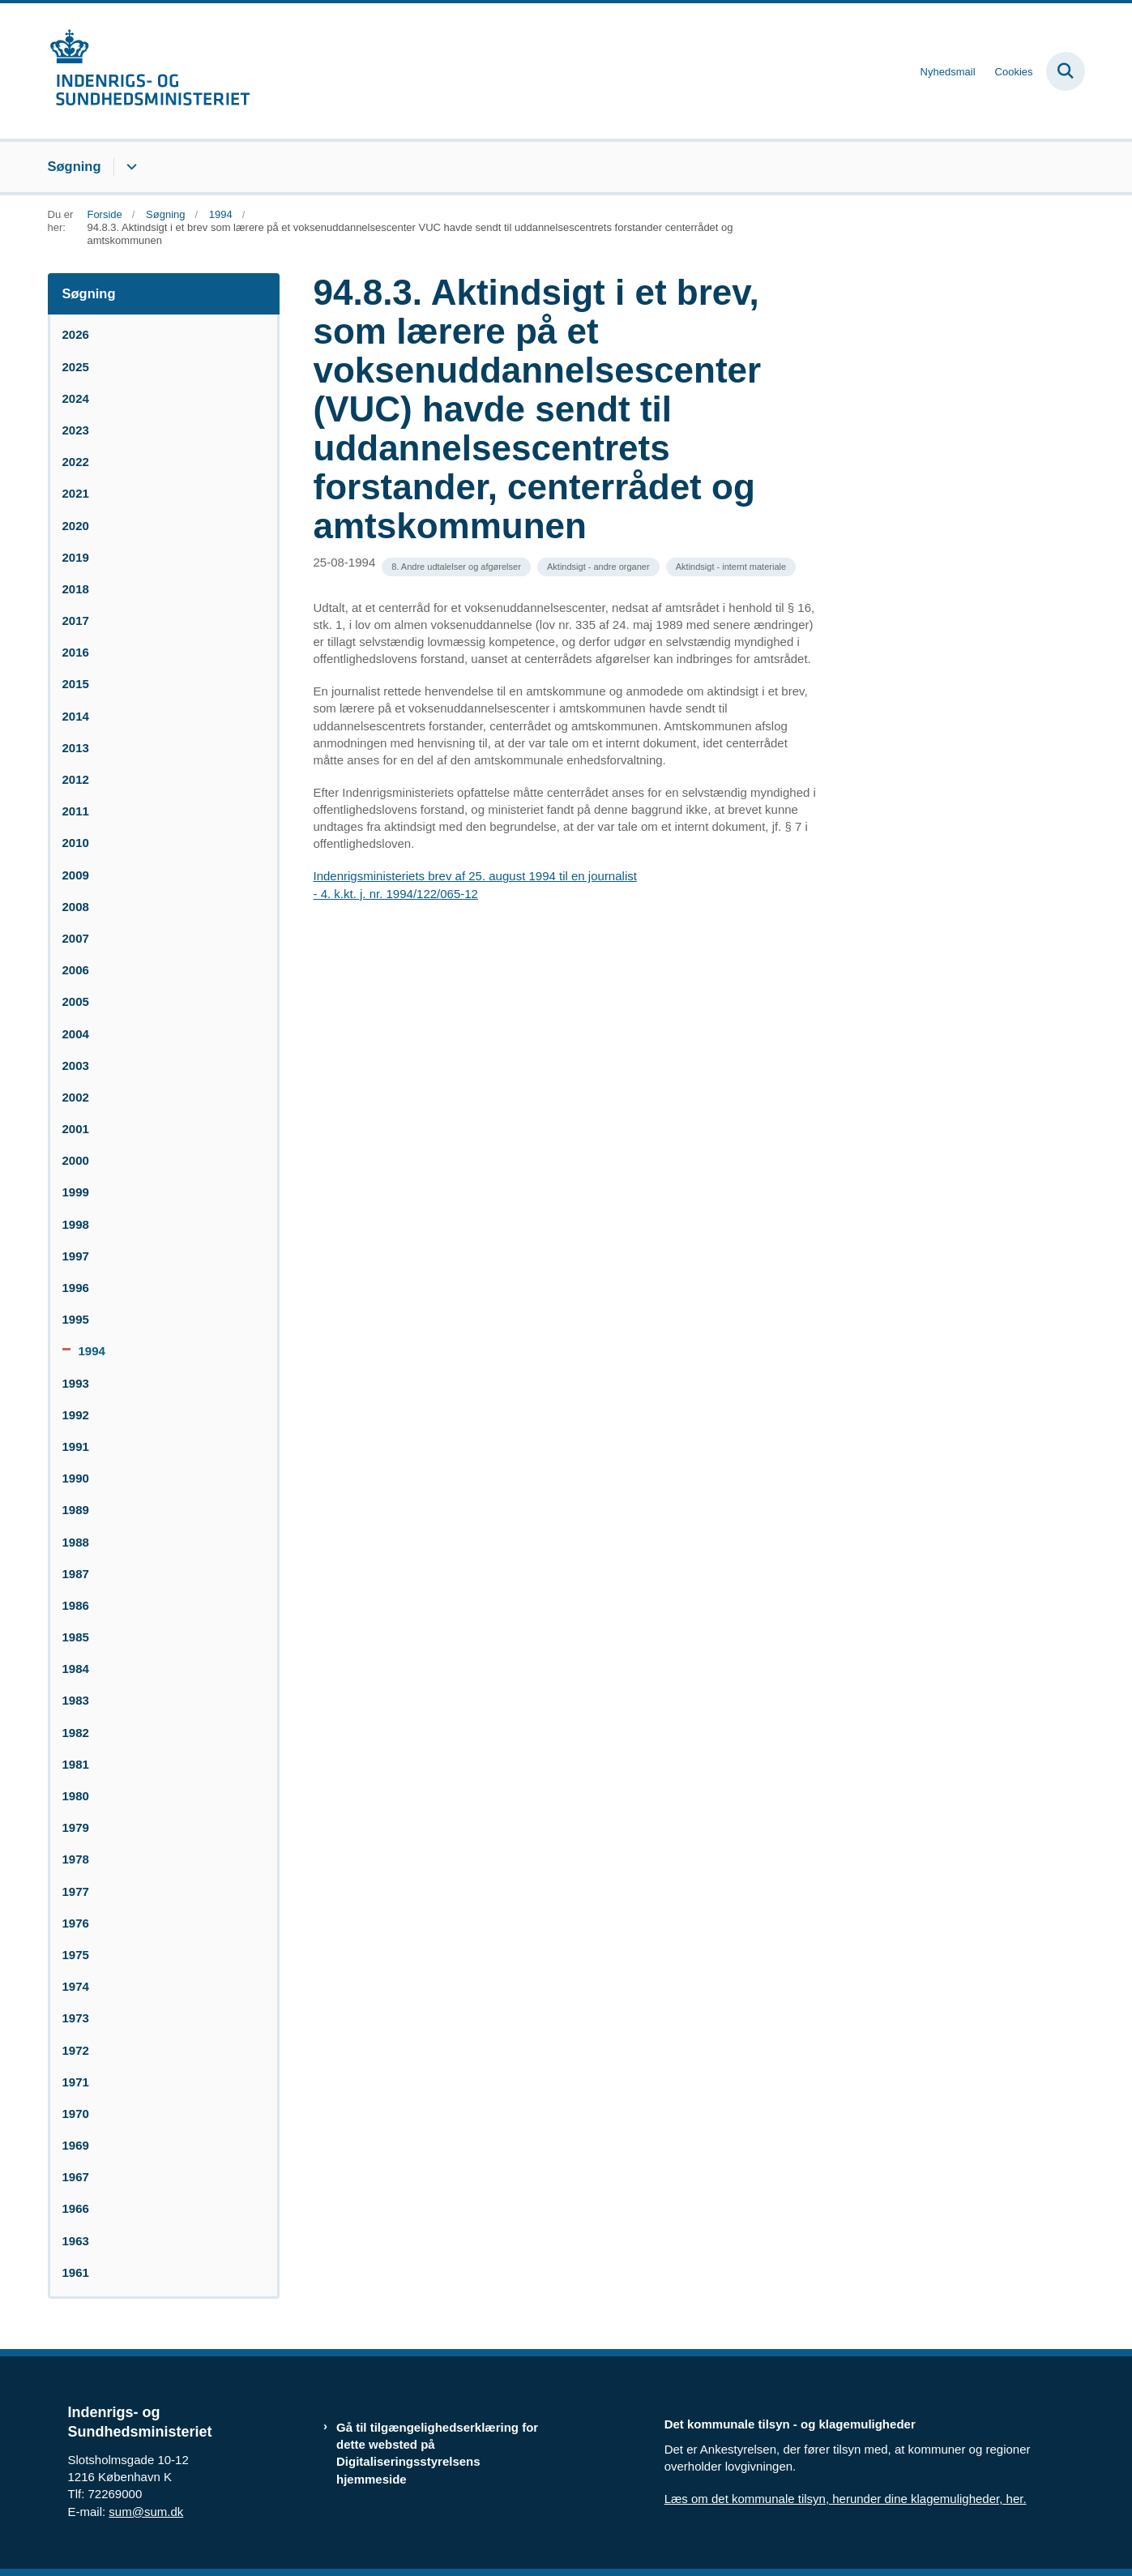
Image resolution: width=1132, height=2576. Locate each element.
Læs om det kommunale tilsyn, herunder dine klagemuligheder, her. (845, 2498)
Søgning (74, 166)
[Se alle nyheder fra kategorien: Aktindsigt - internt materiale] (731, 567)
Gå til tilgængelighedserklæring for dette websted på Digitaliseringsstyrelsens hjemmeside (437, 2453)
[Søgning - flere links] (129, 167)
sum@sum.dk (146, 2511)
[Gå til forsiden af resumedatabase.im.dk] (149, 71)
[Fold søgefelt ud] (1065, 71)
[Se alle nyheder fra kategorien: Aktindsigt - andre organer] (598, 567)
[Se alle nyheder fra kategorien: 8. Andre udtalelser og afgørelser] (456, 567)
